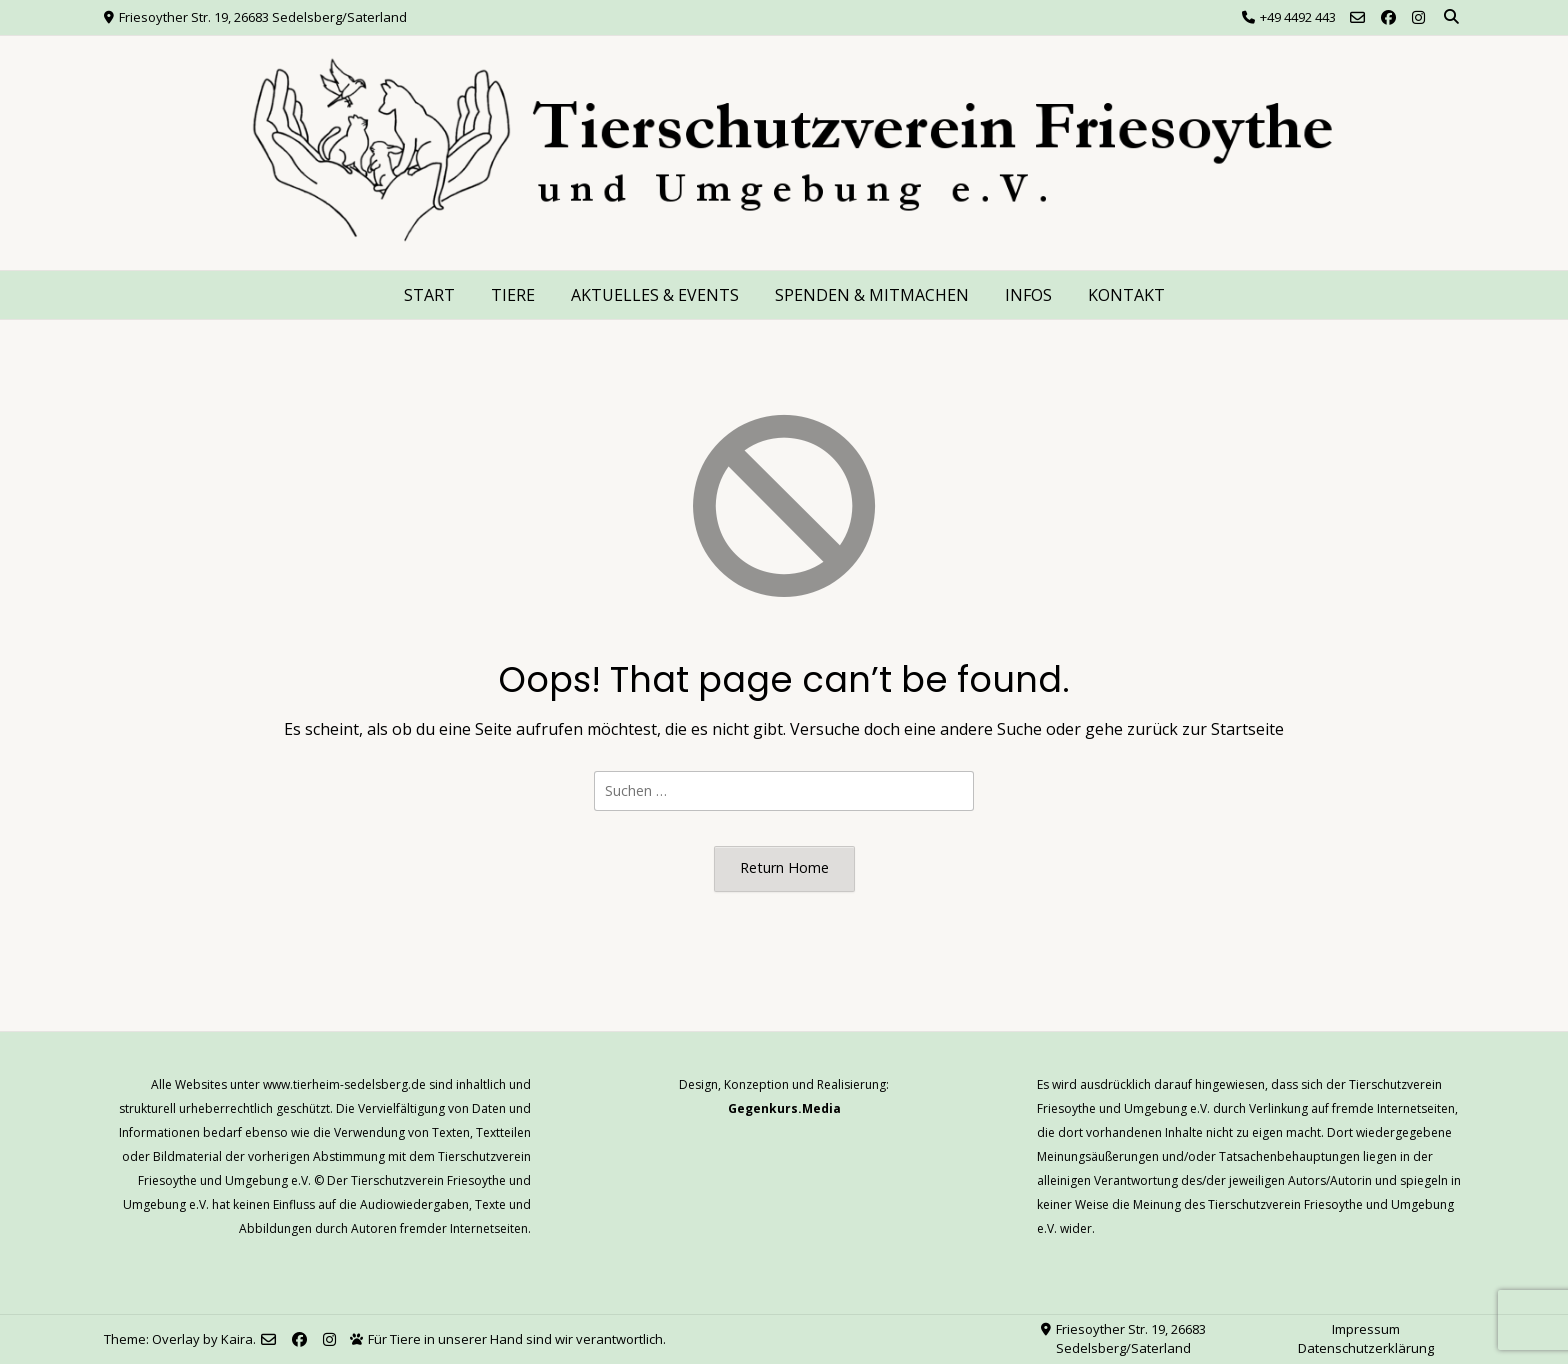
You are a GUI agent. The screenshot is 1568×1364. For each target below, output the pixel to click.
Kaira (237, 1339)
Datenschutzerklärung (1366, 1348)
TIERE (513, 295)
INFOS (1028, 295)
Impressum (1366, 1329)
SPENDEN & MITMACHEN (872, 295)
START (429, 295)
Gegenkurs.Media (784, 1108)
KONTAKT (1126, 295)
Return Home (784, 867)
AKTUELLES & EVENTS (655, 295)
